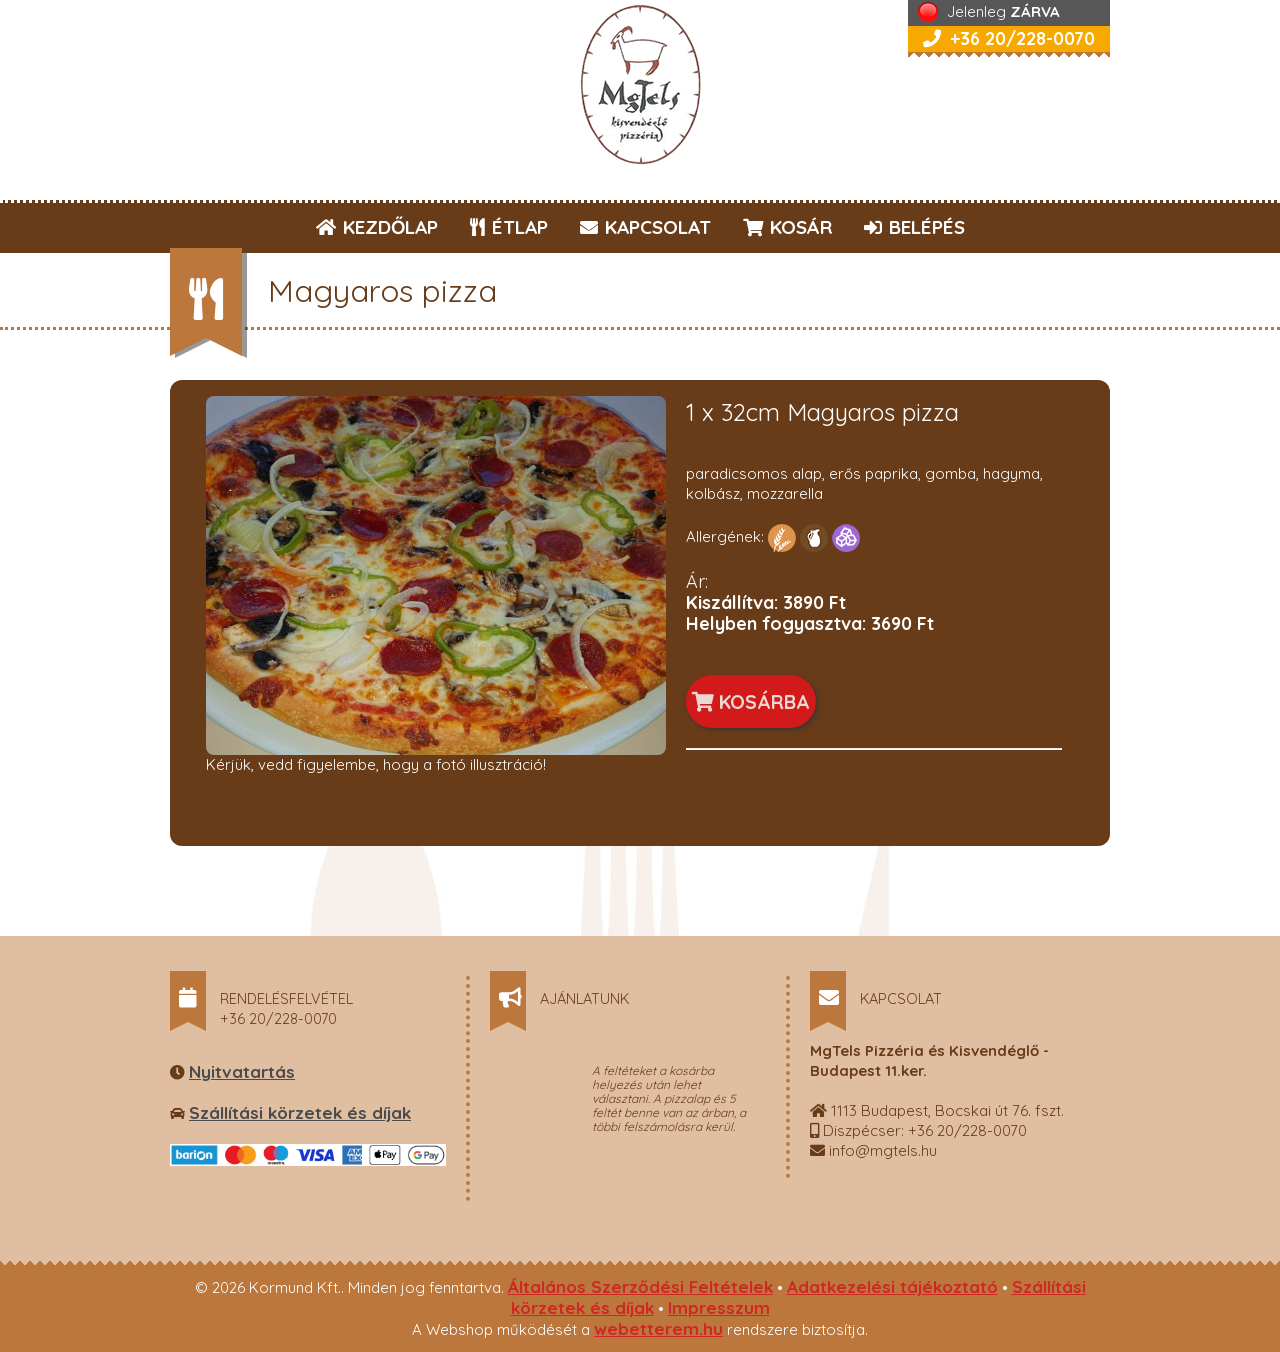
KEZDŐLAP (377, 227)
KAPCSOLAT (645, 227)
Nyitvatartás (242, 1071)
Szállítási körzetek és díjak (300, 1112)
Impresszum (719, 1307)
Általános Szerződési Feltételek (640, 1286)
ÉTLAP (510, 227)
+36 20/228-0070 (1009, 38)
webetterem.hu (658, 1328)
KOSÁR (787, 227)
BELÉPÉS (914, 227)
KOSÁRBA (751, 701)
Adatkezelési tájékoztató (892, 1286)
